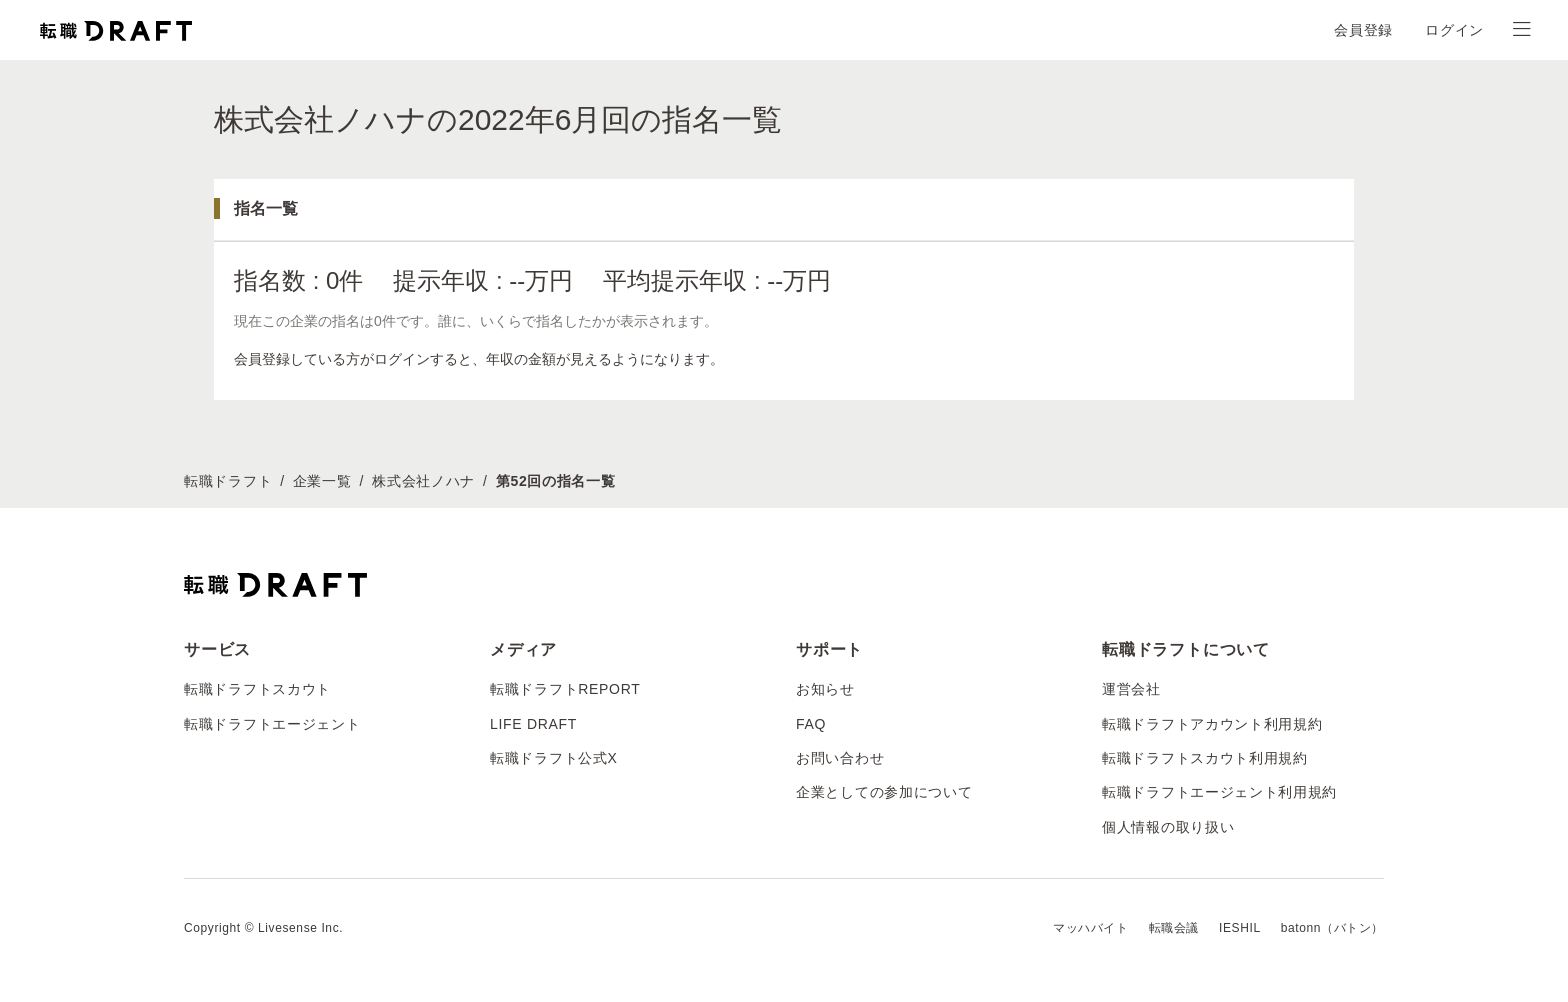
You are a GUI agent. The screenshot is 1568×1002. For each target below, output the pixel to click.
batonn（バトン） (1332, 928)
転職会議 (1174, 928)
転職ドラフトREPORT (565, 689)
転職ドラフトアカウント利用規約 (1212, 724)
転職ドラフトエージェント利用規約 (1219, 792)
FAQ (811, 724)
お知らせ (825, 689)
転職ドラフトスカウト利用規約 (1205, 758)
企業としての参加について (884, 792)
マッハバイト (1091, 928)
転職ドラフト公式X (554, 758)
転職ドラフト (228, 481)
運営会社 (1131, 689)
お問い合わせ (840, 758)
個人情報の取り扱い (1168, 827)
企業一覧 (322, 481)
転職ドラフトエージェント (272, 724)
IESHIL (1240, 928)
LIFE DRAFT (533, 724)
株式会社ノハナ (423, 481)
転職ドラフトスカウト (257, 689)
